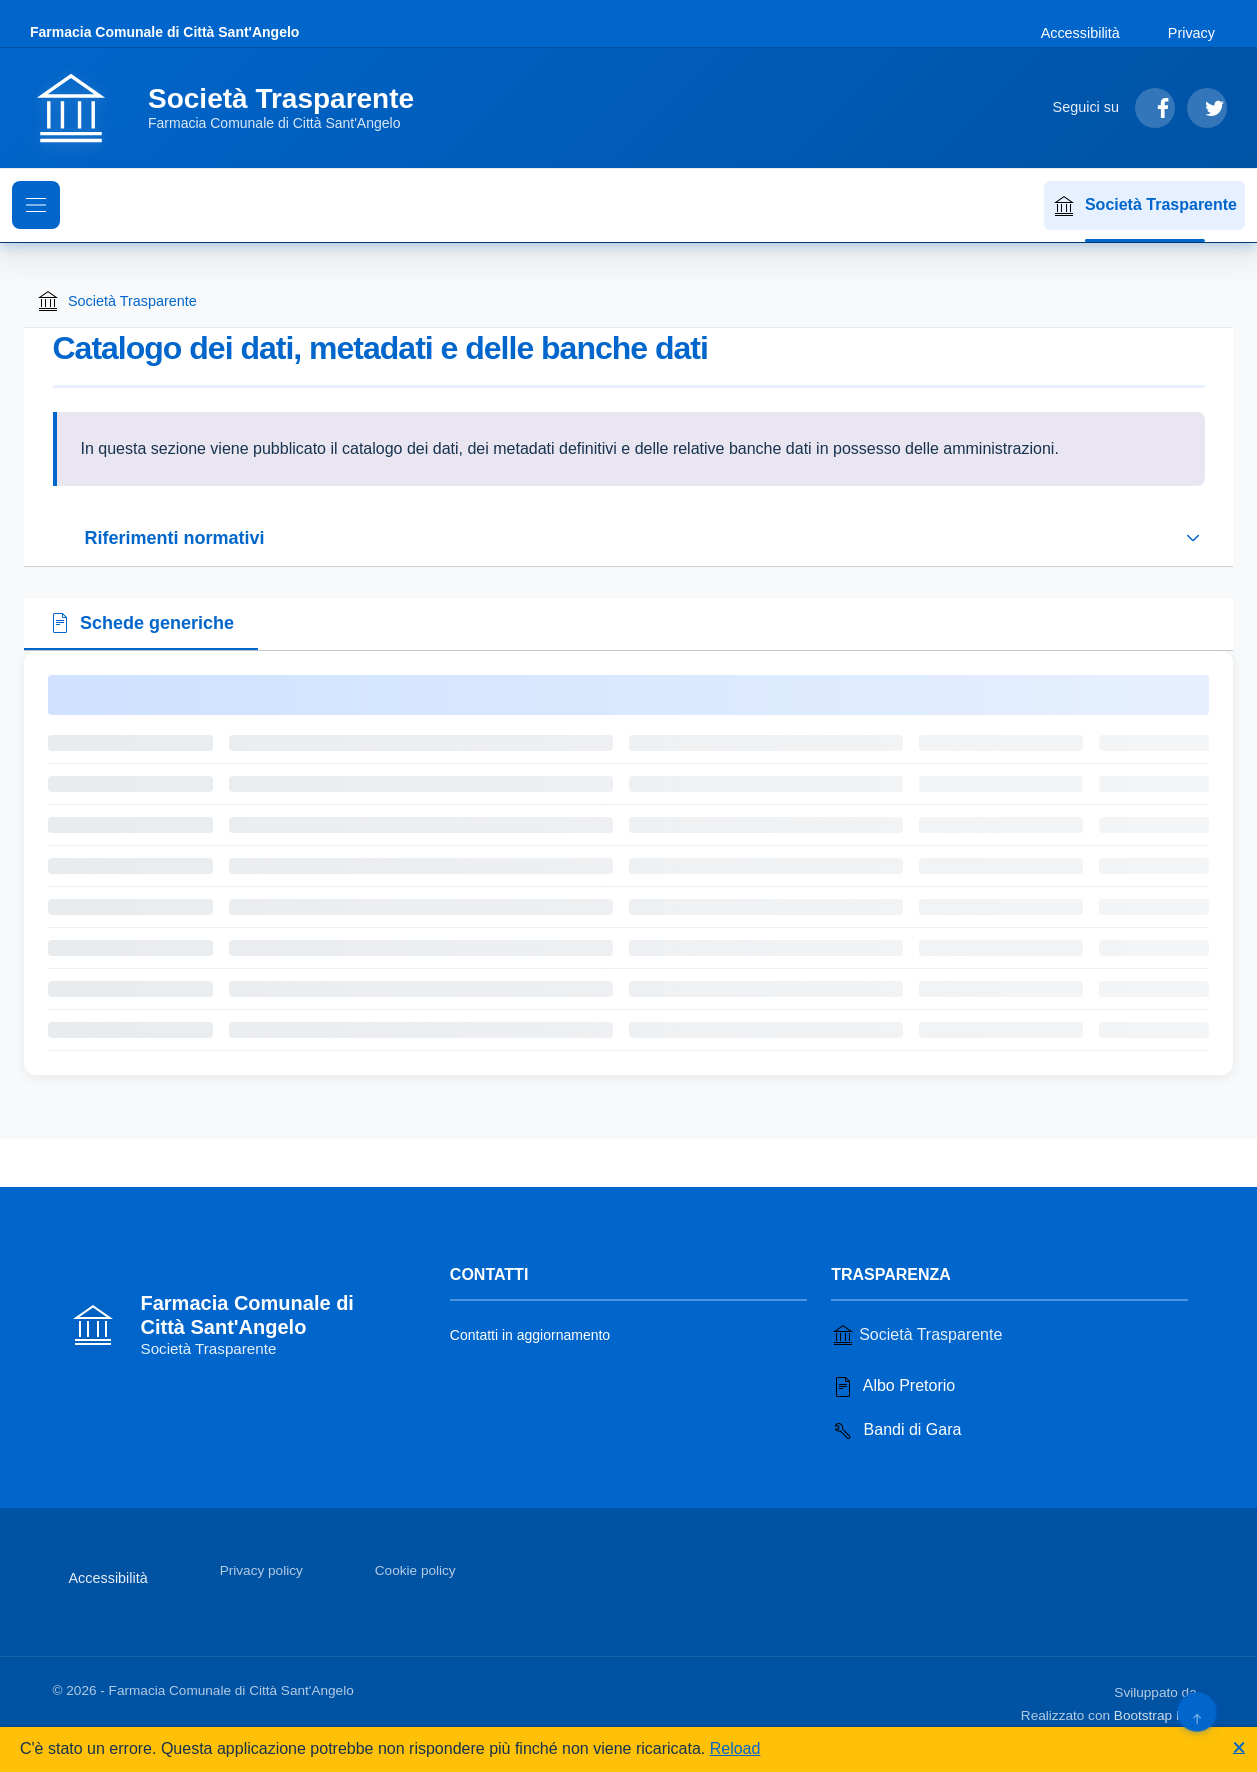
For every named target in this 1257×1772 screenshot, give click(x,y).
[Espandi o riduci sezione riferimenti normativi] (629, 538)
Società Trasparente (1144, 206)
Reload (735, 1748)
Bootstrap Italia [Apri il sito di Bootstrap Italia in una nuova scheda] (1159, 1715)
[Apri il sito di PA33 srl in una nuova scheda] (1203, 1689)
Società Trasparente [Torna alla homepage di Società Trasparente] (116, 301)
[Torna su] (1196, 1711)
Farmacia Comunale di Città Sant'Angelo (164, 32)
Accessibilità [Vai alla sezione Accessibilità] (1080, 33)
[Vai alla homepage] (234, 108)
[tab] (141, 625)
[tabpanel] (628, 863)
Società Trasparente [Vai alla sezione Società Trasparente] (916, 1335)
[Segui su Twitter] (1207, 108)
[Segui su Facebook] (1155, 108)
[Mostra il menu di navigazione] (36, 205)
